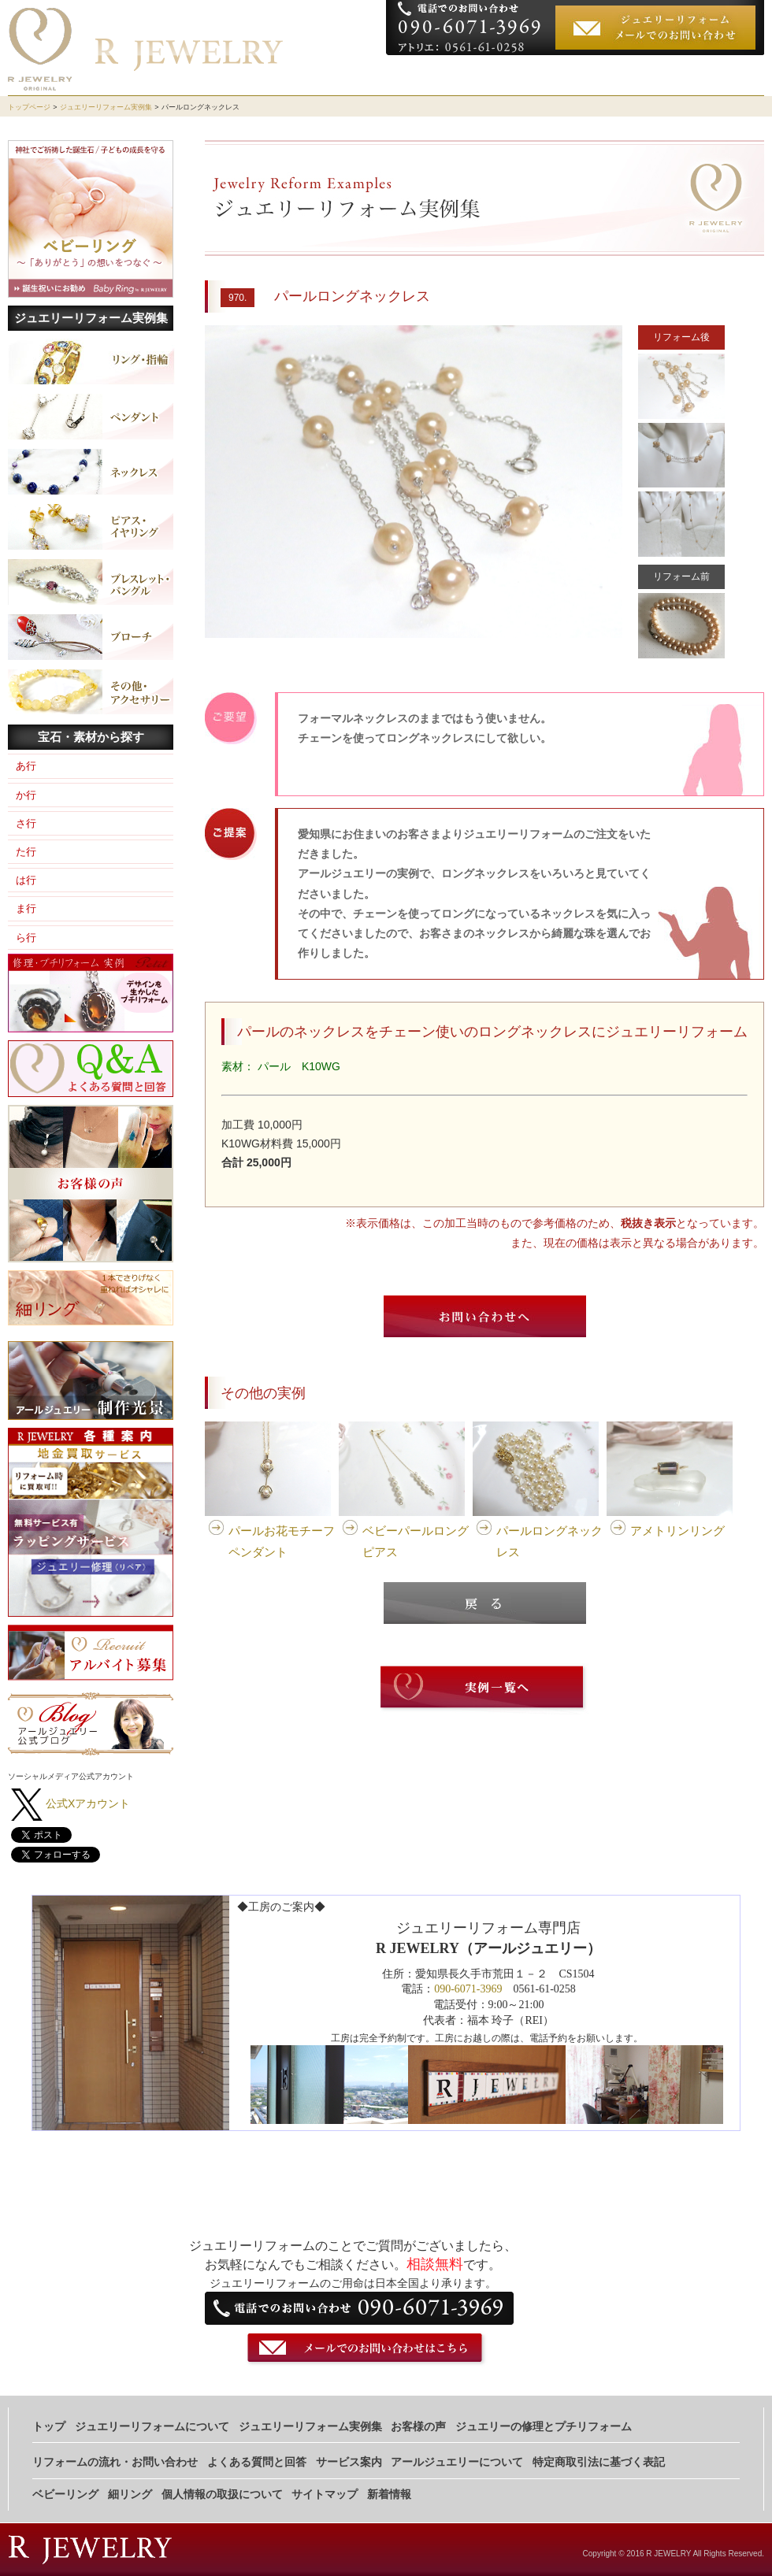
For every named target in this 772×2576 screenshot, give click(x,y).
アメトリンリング (677, 1530)
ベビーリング (65, 2494)
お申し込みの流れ (710, 75)
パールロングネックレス (549, 1541)
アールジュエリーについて (457, 2462)
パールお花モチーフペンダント (281, 1541)
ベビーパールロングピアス (415, 1541)
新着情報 (389, 2494)
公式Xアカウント (88, 1803)
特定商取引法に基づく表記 (599, 2462)
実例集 (569, 75)
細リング (130, 2494)
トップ (48, 2427)
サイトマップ (324, 2494)
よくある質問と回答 (256, 2462)
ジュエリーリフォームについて (463, 75)
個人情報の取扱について (222, 2494)
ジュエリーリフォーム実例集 (106, 107)
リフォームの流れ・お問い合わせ (115, 2462)
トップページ (29, 107)
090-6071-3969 (468, 1989)
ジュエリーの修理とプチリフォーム (543, 2427)
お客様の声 (626, 75)
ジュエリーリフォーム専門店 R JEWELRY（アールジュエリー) (232, 22)
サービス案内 (349, 2462)
